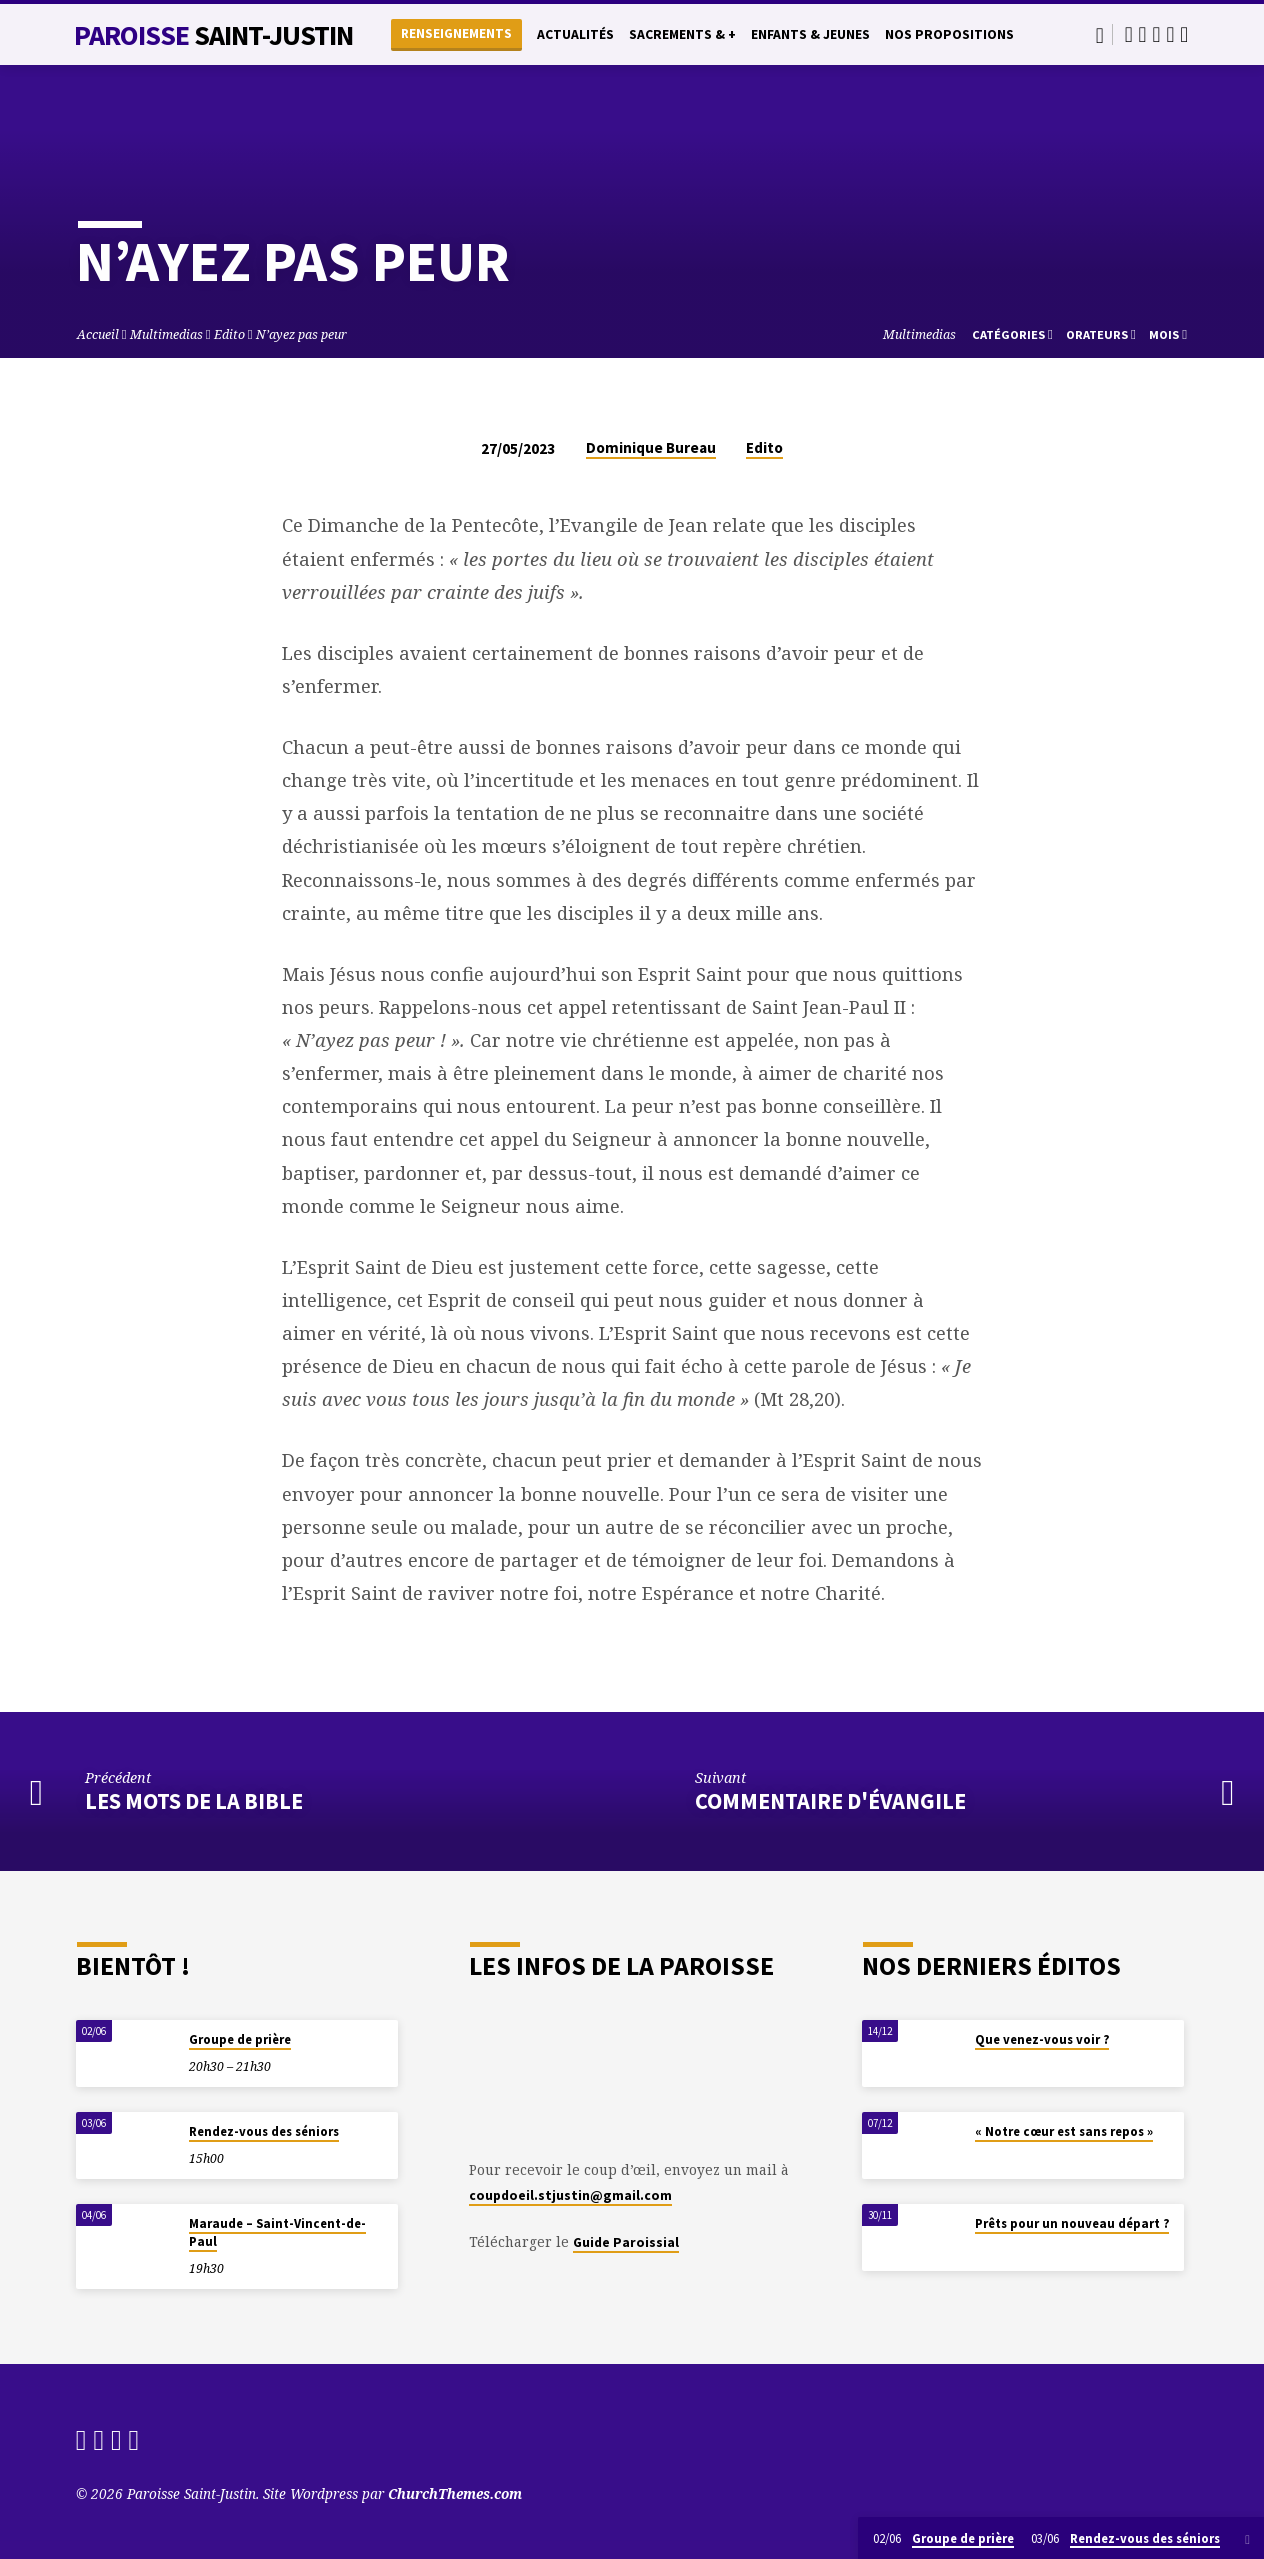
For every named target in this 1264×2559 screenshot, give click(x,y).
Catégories (1012, 334)
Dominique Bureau (651, 447)
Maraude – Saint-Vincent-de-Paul (277, 2232)
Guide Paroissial (626, 2242)
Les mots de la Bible (194, 1801)
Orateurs (1101, 334)
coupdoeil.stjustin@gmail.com (570, 2195)
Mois (1168, 334)
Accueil (98, 334)
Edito (229, 334)
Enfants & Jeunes (810, 34)
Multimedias (166, 334)
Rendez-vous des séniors (264, 2131)
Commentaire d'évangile (830, 1801)
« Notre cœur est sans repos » (1064, 2131)
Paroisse (214, 35)
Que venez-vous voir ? (1042, 2039)
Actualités (575, 34)
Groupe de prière (240, 2039)
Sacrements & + (682, 34)
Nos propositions (949, 34)
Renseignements (456, 33)
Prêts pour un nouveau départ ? (1072, 2223)
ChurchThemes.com (455, 2493)
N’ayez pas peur (303, 334)
